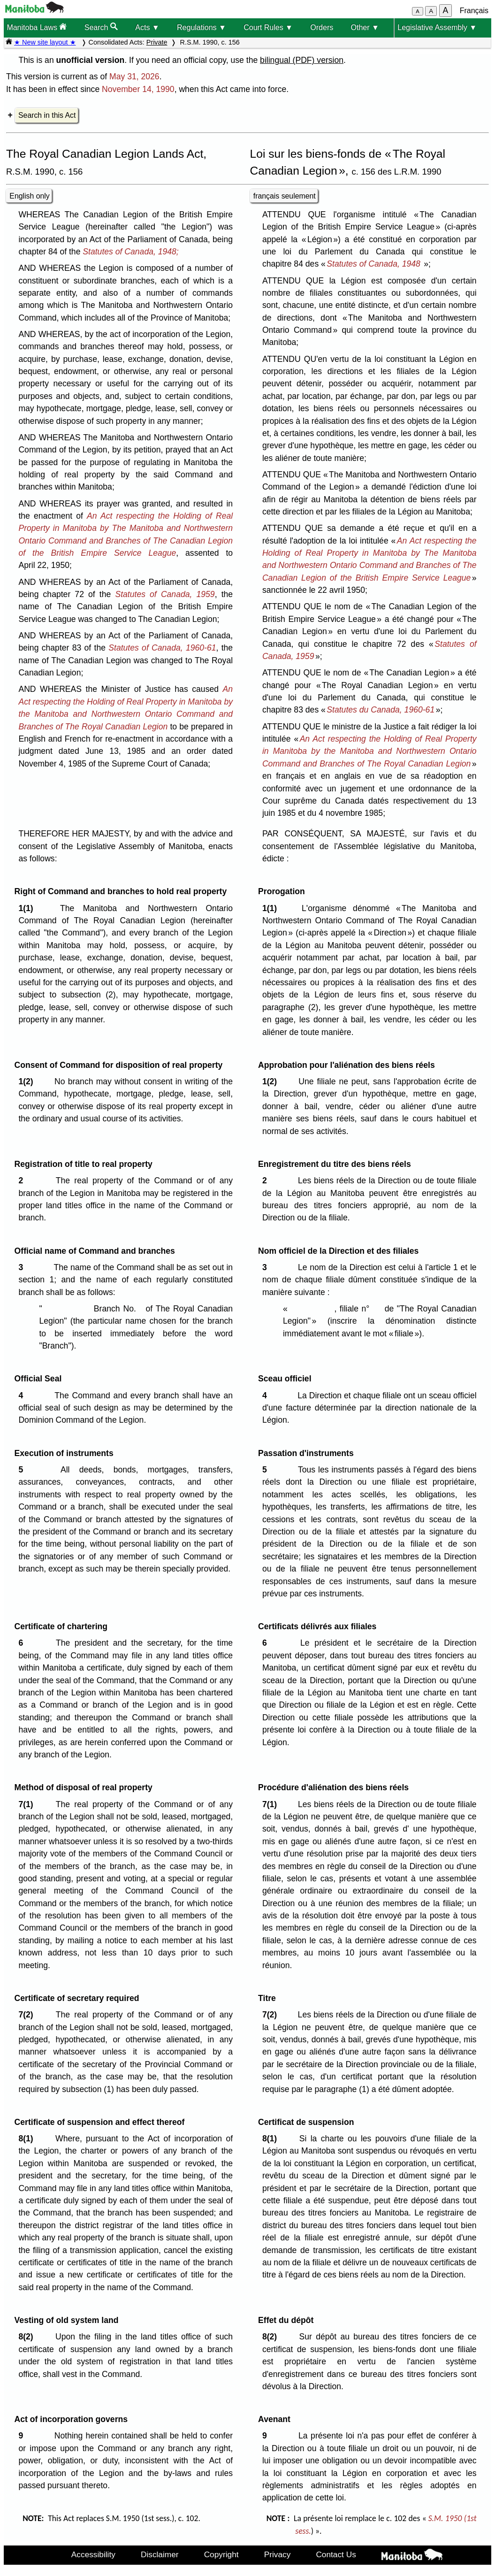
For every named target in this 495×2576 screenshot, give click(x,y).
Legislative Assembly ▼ (437, 27)
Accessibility (93, 2554)
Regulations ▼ (201, 27)
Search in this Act (47, 115)
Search (101, 27)
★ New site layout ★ (45, 42)
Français (474, 11)
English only (29, 196)
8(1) (28, 2138)
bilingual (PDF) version (301, 60)
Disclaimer (160, 2554)
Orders (321, 27)
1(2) (28, 1081)
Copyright (221, 2554)
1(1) (28, 908)
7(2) (28, 2014)
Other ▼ (365, 27)
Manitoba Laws (37, 27)
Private (157, 42)
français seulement (284, 196)
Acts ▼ (147, 27)
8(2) (28, 2336)
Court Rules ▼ (268, 27)
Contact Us (336, 2554)
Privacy (277, 2554)
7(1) (28, 1804)
